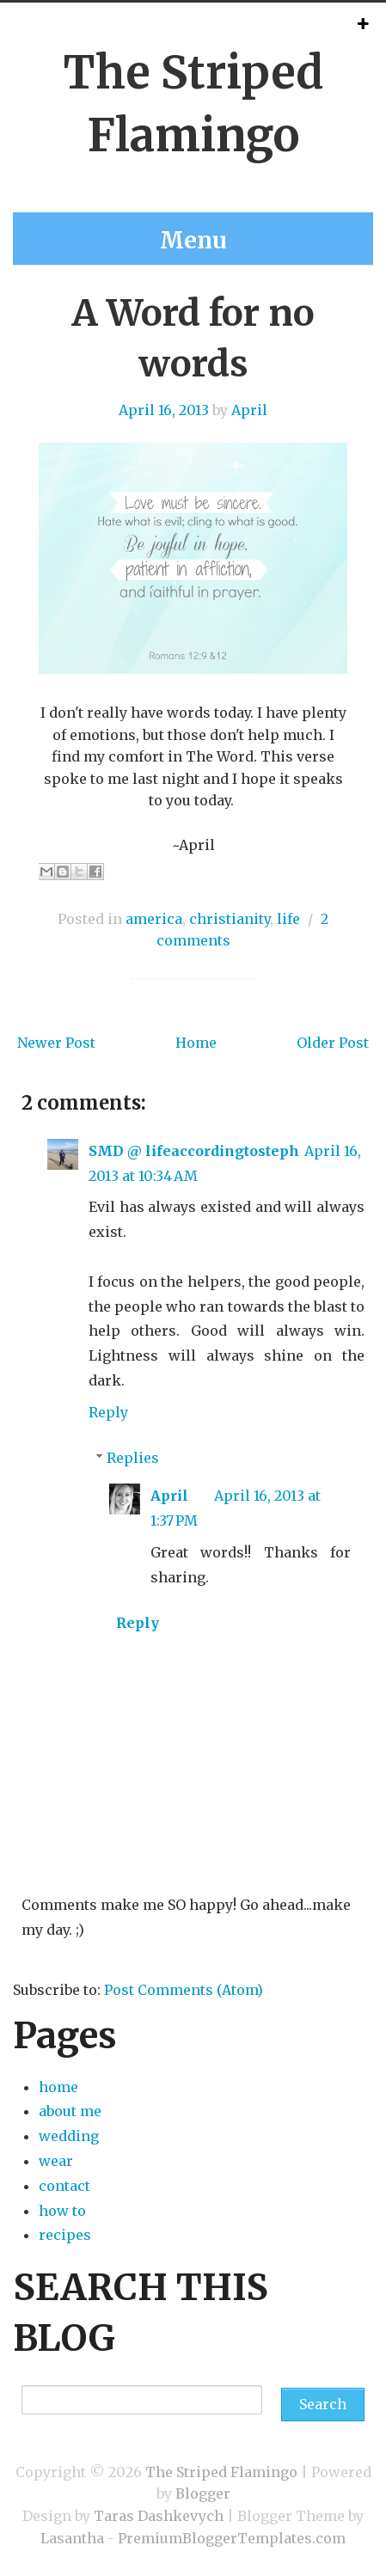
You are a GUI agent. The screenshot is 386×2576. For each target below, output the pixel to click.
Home (196, 1042)
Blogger (202, 2493)
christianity (229, 918)
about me (70, 2111)
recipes (65, 2234)
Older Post (333, 1042)
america (154, 918)
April (249, 410)
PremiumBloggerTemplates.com (232, 2538)
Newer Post (56, 1042)
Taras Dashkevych (159, 2515)
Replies (133, 1457)
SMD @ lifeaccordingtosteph (194, 1151)
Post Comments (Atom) (183, 1989)
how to (62, 2210)
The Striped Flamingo (221, 2472)
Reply (108, 1412)
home (58, 2087)
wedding (69, 2136)
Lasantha (72, 2538)
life (288, 918)
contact (64, 2185)
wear (56, 2160)
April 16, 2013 (164, 410)
